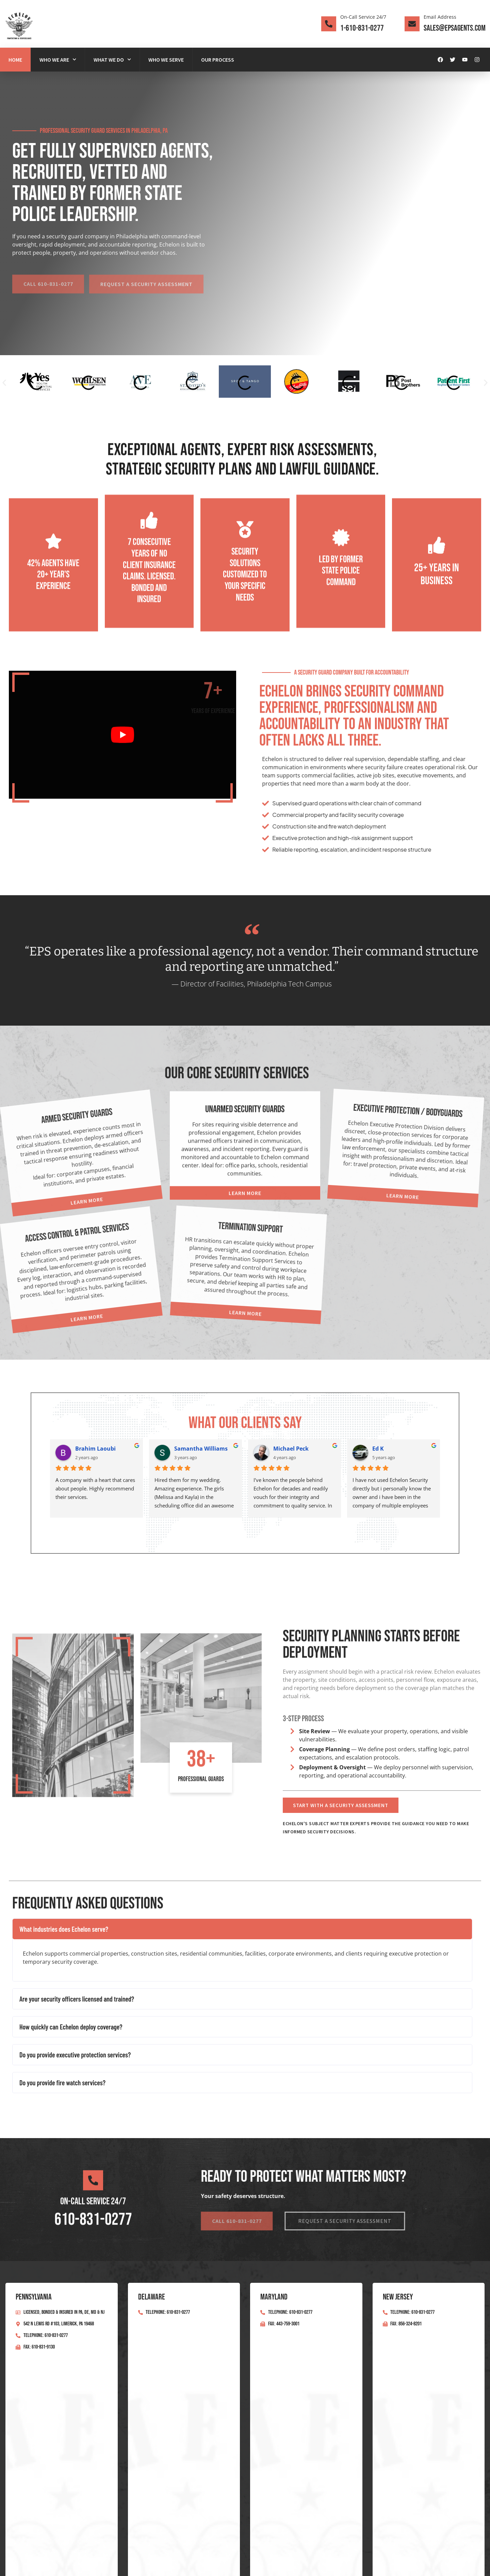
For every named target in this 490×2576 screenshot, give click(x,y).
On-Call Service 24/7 (363, 17)
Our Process (217, 59)
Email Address (440, 17)
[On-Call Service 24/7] (328, 23)
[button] (4, 383)
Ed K (378, 1449)
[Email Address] (412, 23)
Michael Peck (291, 1449)
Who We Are (57, 59)
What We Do (112, 59)
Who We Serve (166, 59)
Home (15, 59)
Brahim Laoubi (95, 1449)
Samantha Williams (201, 1449)
